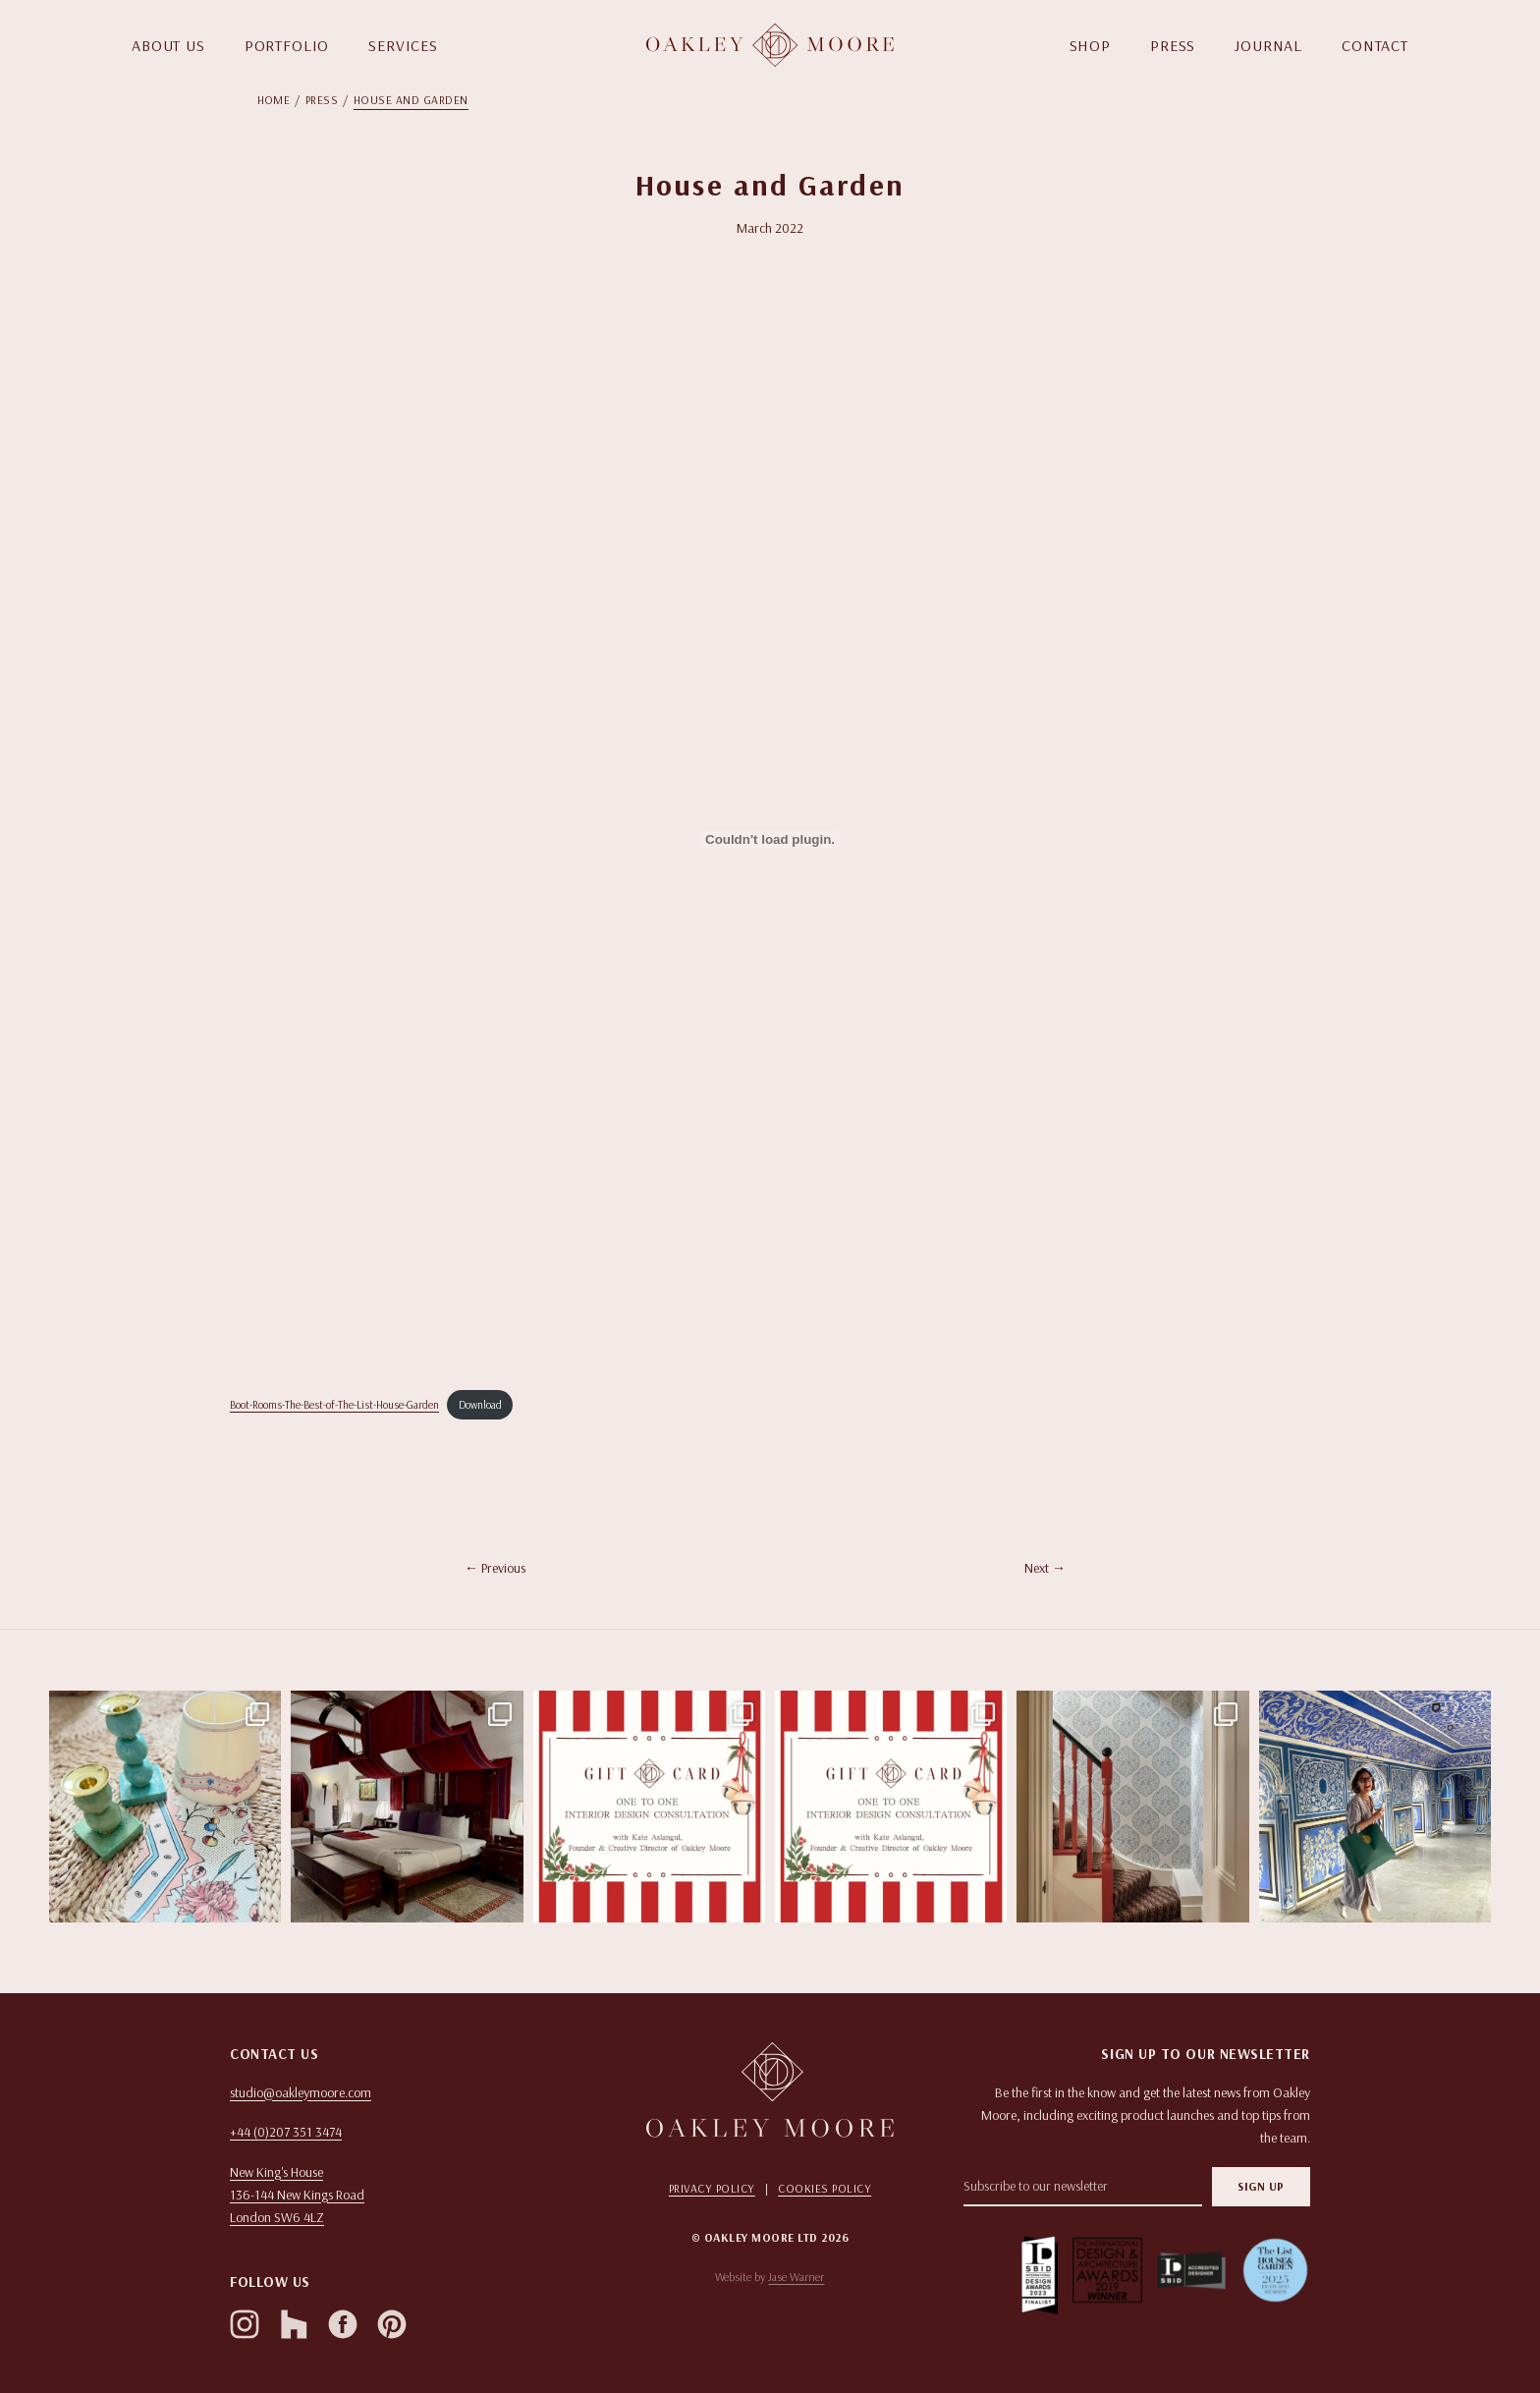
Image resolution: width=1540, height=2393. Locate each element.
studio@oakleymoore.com (300, 2092)
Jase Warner (796, 2276)
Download (480, 1405)
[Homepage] (770, 45)
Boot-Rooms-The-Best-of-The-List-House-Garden (334, 1405)
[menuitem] (281, 100)
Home (274, 99)
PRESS (1172, 45)
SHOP (1090, 45)
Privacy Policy (712, 2188)
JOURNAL (1268, 45)
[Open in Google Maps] (403, 2195)
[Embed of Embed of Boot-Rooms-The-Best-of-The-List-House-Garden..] (770, 839)
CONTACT (1375, 45)
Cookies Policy (824, 2188)
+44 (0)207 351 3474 (286, 2132)
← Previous (495, 1568)
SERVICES (403, 45)
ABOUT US (168, 45)
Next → (1045, 1568)
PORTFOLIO (287, 45)
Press (322, 99)
